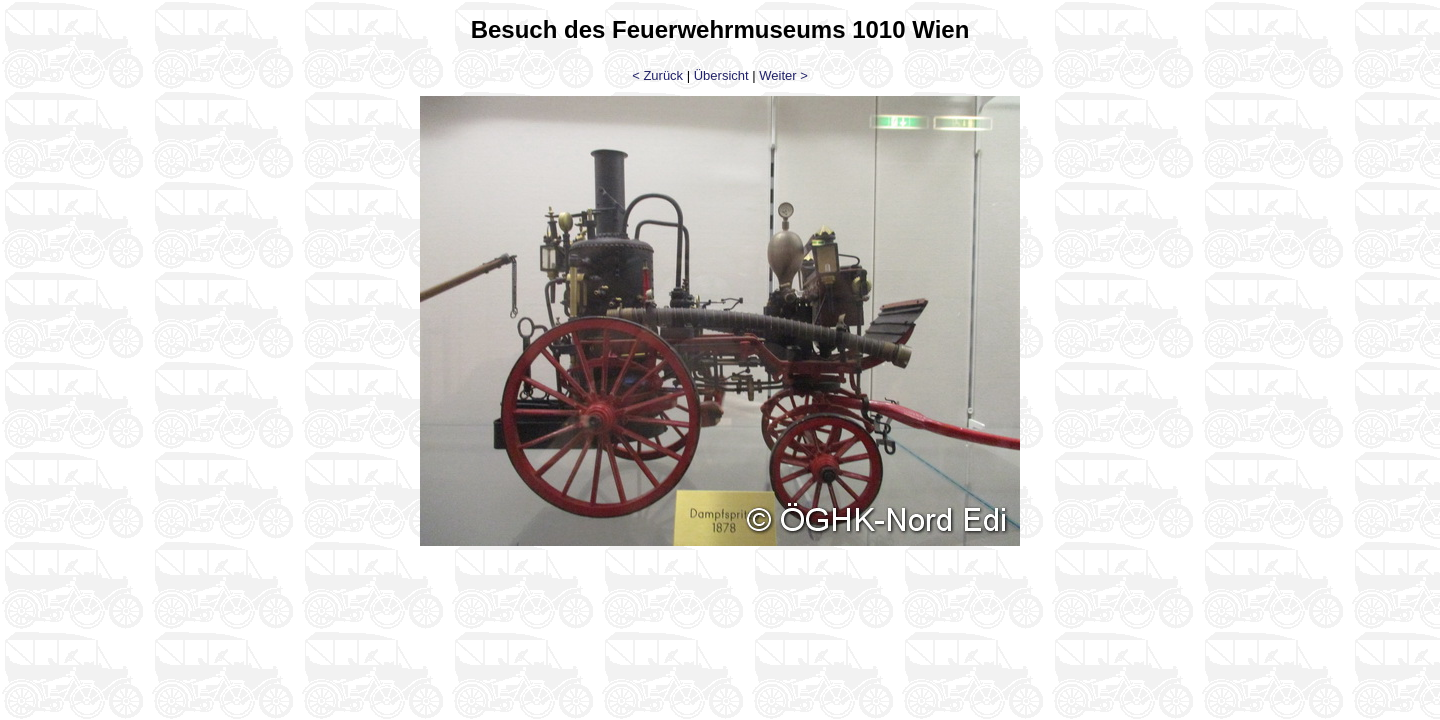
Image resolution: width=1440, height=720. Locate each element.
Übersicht (721, 75)
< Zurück (657, 75)
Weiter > (783, 75)
